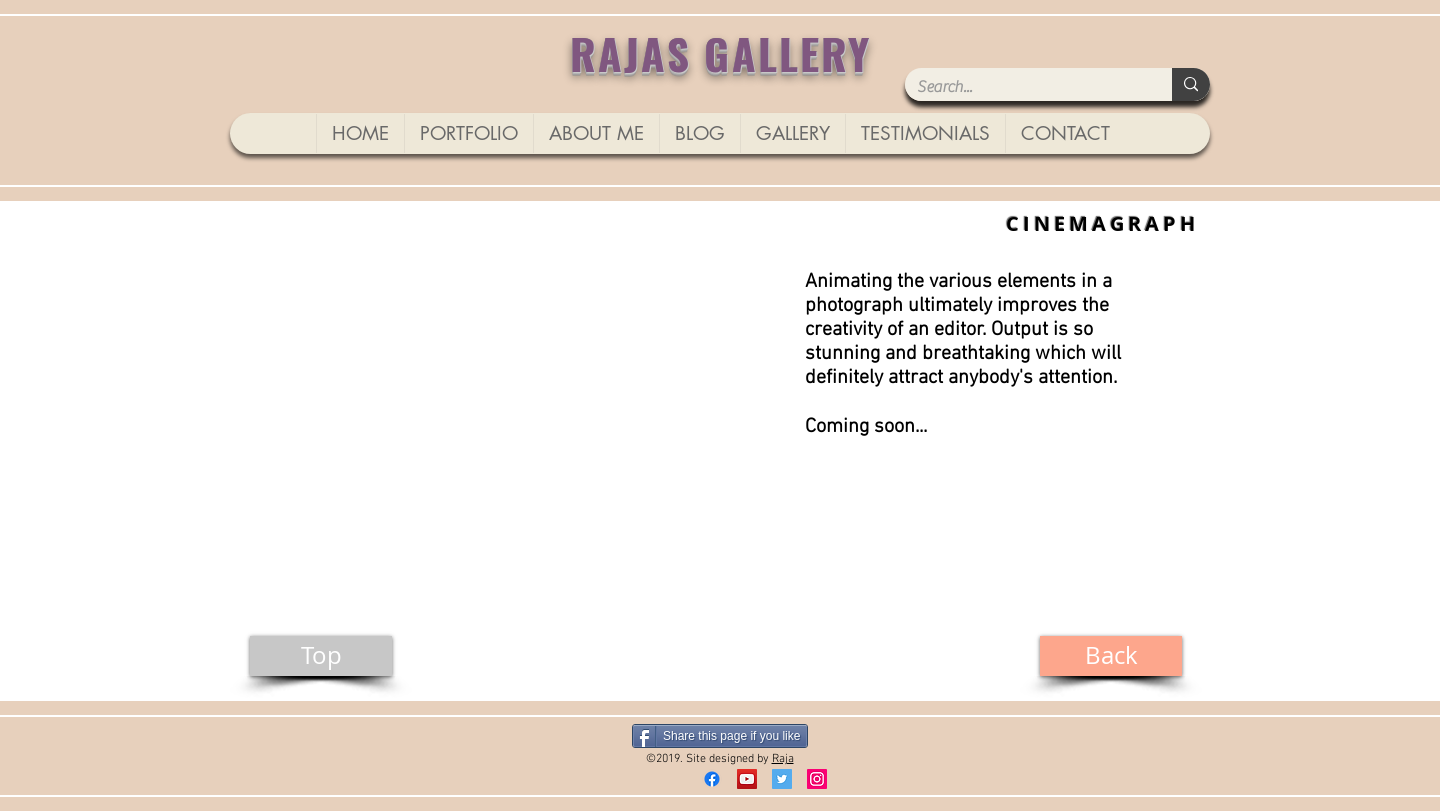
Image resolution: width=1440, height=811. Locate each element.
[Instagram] (817, 779)
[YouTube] (747, 779)
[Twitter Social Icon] (782, 779)
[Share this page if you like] (720, 736)
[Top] (321, 656)
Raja (783, 759)
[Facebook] (712, 779)
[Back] (1111, 656)
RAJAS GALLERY (721, 52)
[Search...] (1023, 87)
